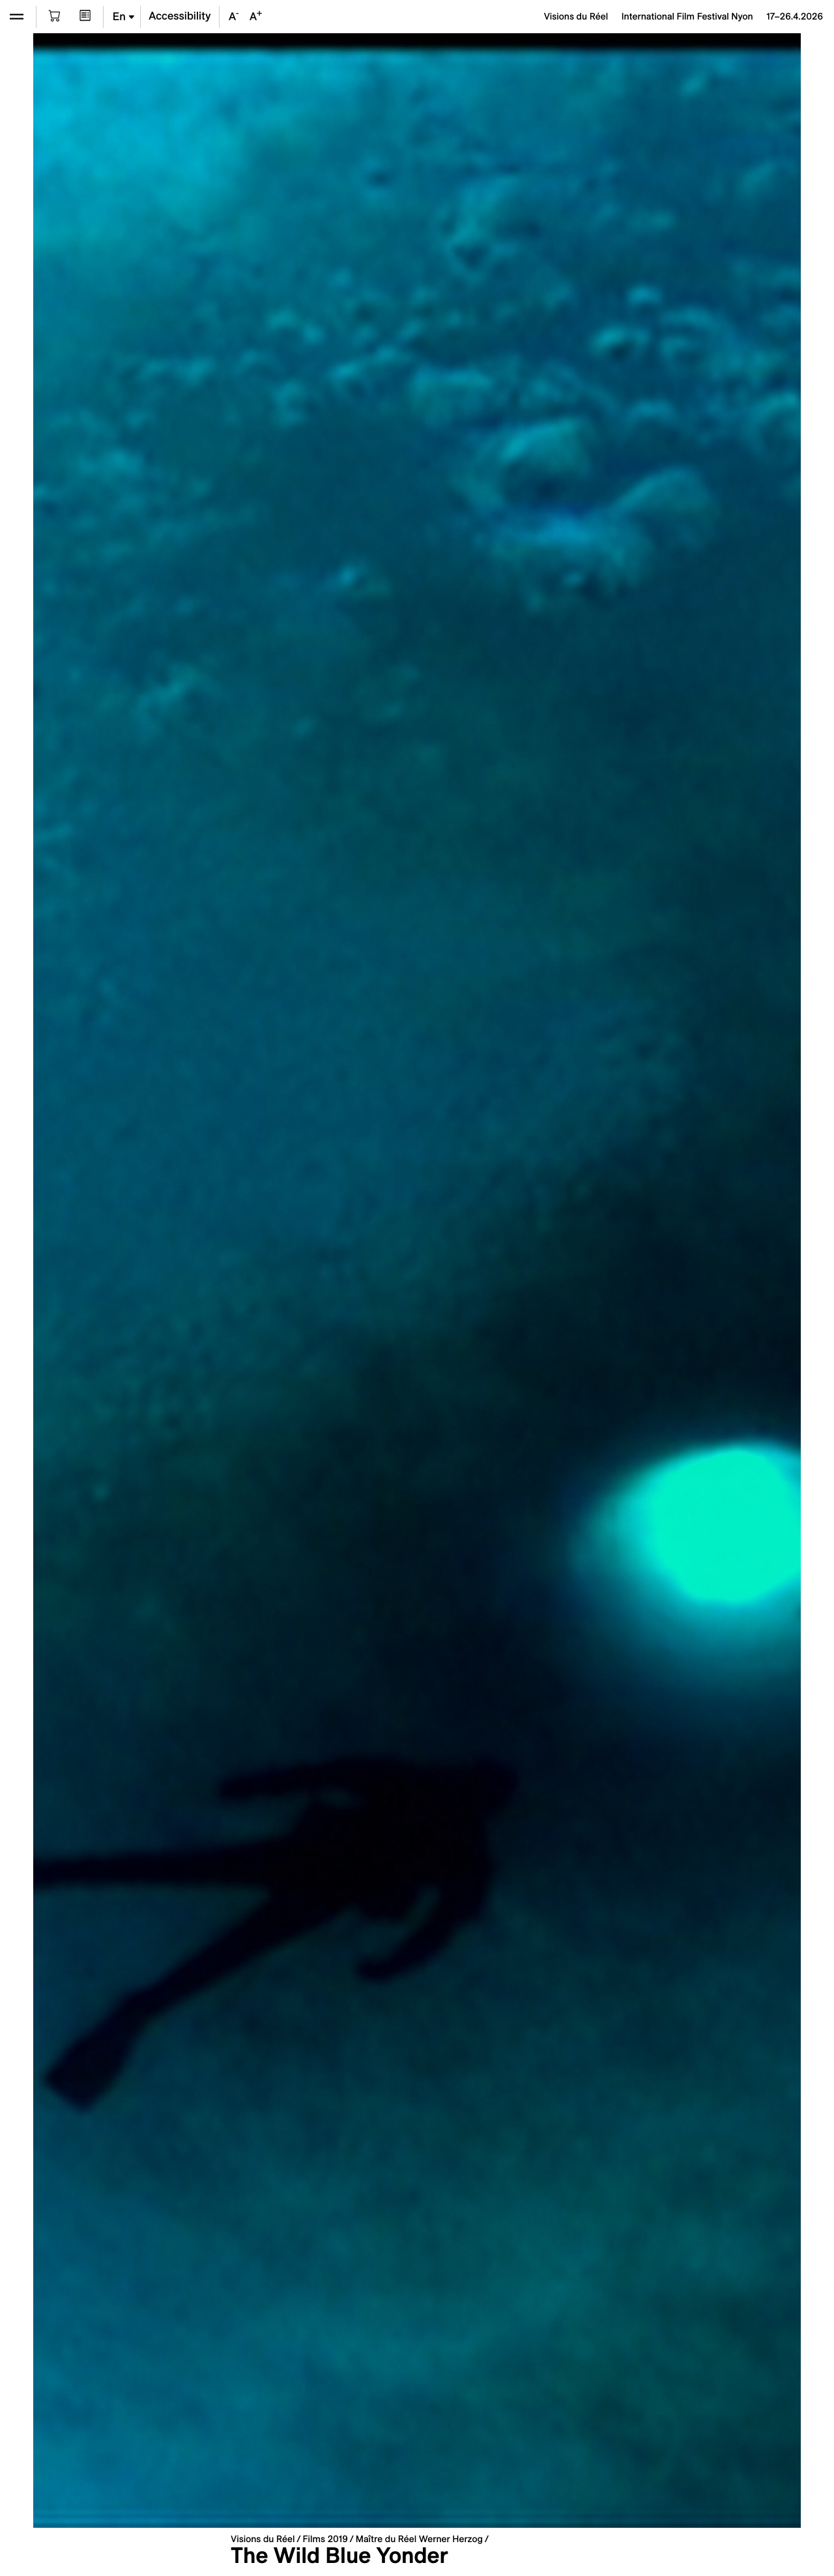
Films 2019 (324, 2539)
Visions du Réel (263, 2539)
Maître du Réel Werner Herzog (419, 2539)
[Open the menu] (16, 16)
